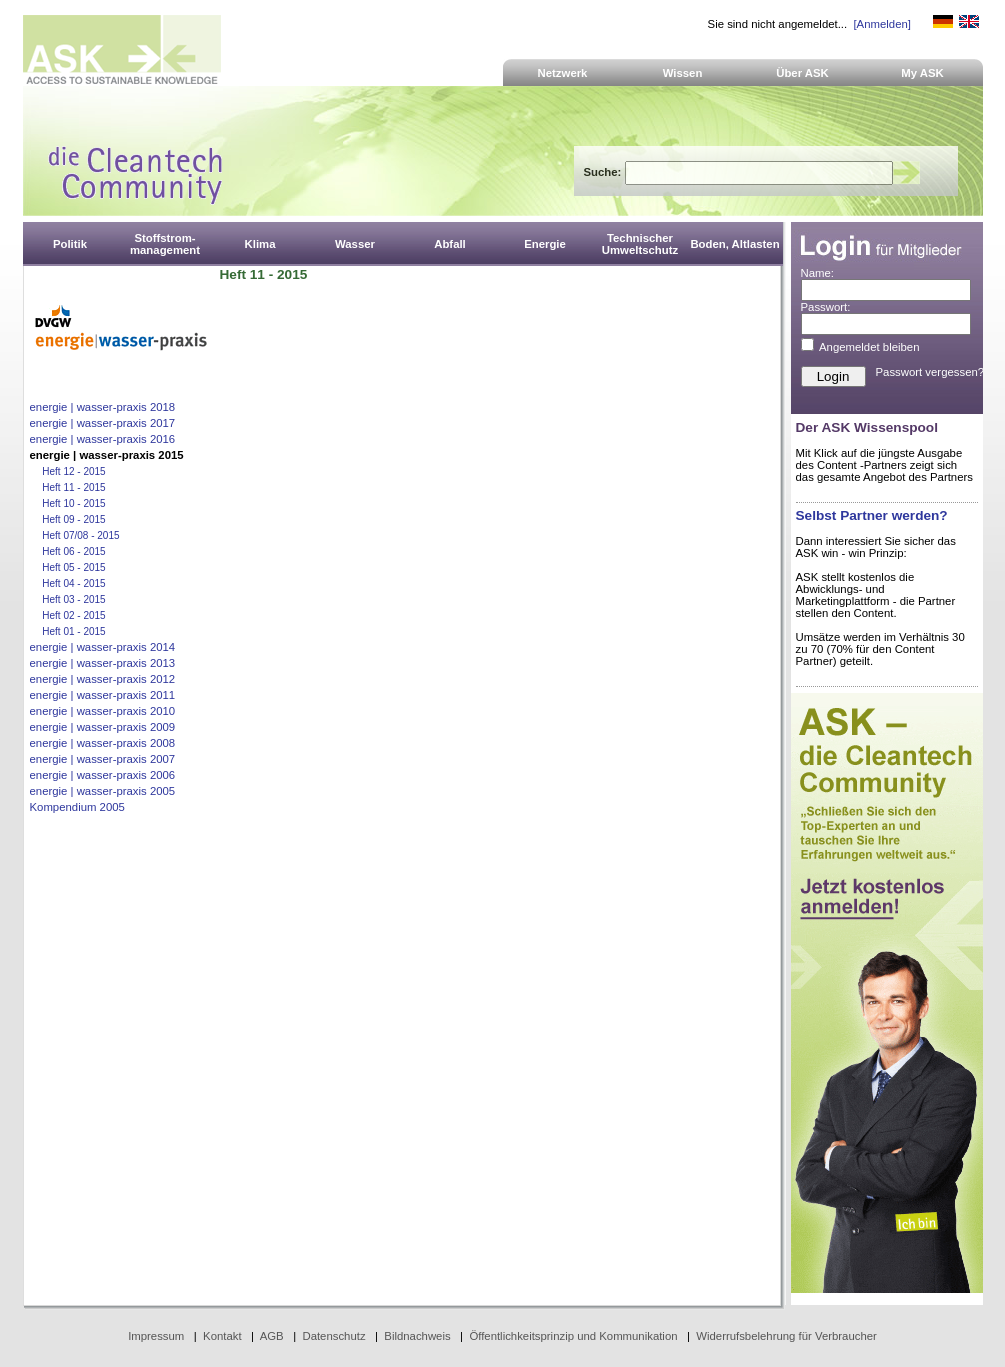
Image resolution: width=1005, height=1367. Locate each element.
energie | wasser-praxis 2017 (103, 423)
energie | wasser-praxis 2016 (103, 439)
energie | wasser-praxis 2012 (103, 679)
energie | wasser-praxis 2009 (103, 727)
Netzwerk (563, 73)
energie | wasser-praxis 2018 (103, 407)
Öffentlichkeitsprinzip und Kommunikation (573, 1336)
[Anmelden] (881, 24)
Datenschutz (333, 1336)
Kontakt (222, 1336)
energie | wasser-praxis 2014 (103, 647)
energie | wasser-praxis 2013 (103, 663)
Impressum (156, 1336)
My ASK (922, 73)
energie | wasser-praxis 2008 (103, 743)
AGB (272, 1336)
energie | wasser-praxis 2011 (103, 695)
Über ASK (802, 73)
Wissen (683, 73)
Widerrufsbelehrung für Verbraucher (786, 1336)
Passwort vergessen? (930, 372)
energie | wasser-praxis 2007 (103, 759)
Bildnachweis (417, 1336)
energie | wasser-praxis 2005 (103, 791)
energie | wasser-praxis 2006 (103, 775)
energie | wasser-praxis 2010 (103, 711)
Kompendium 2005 (77, 807)
